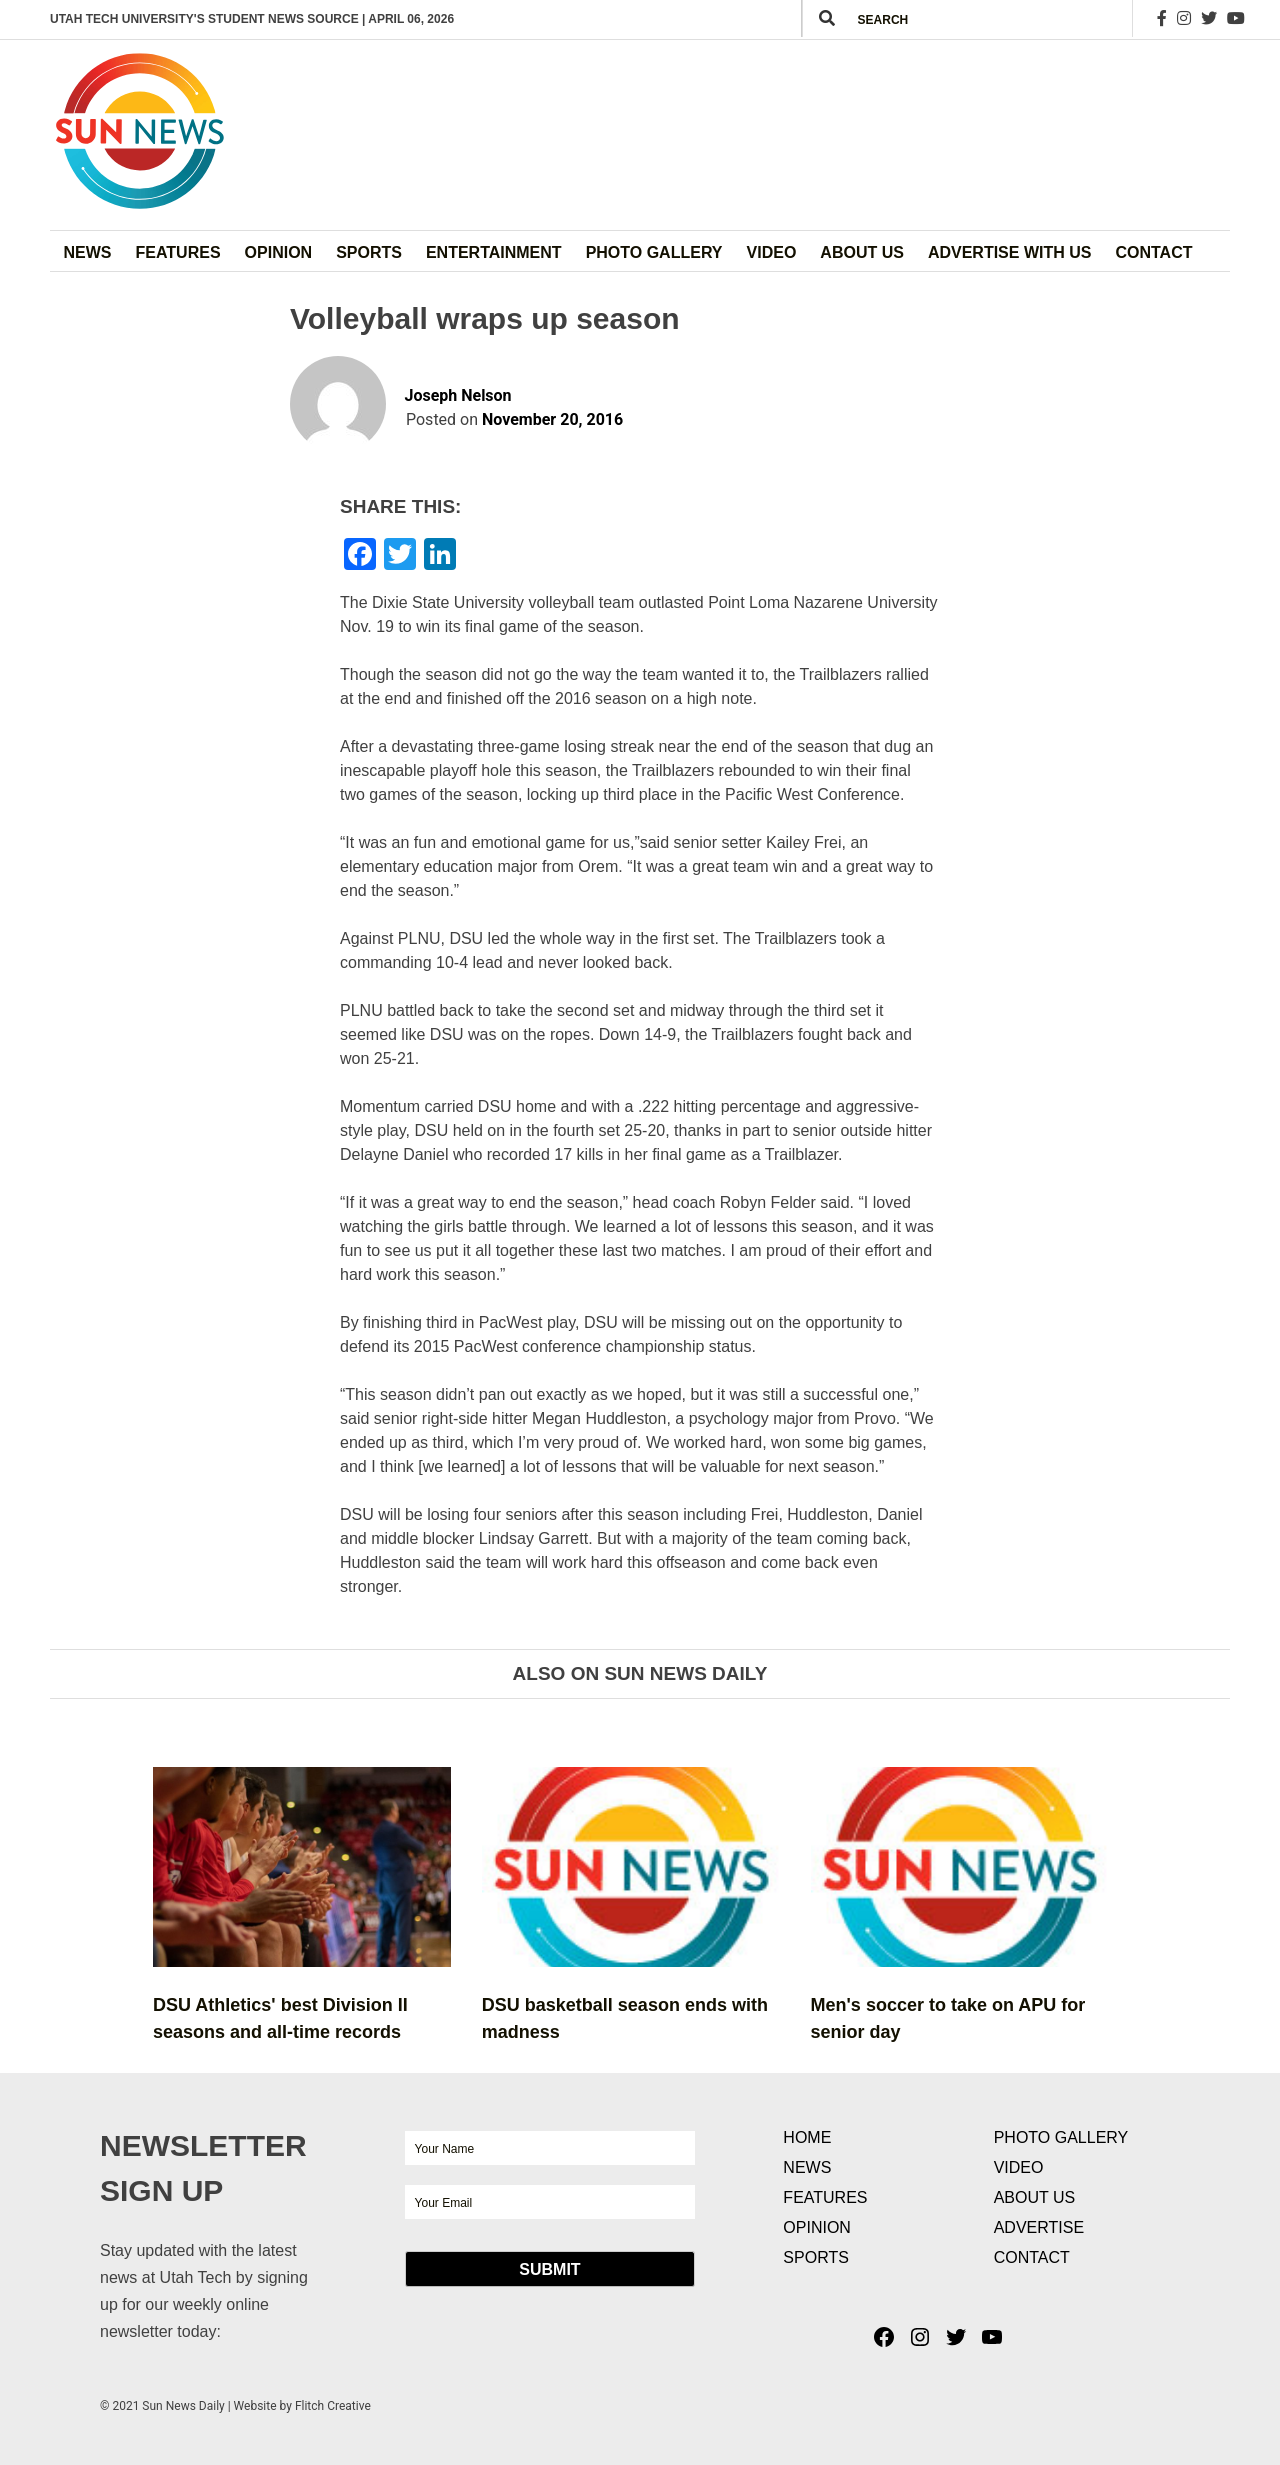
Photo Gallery (654, 252)
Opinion (279, 252)
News (88, 252)
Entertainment (494, 252)
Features (178, 252)
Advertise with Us (1010, 252)
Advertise (1039, 2227)
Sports (369, 252)
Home (807, 2137)
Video (772, 252)
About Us (862, 252)
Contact (1153, 252)
